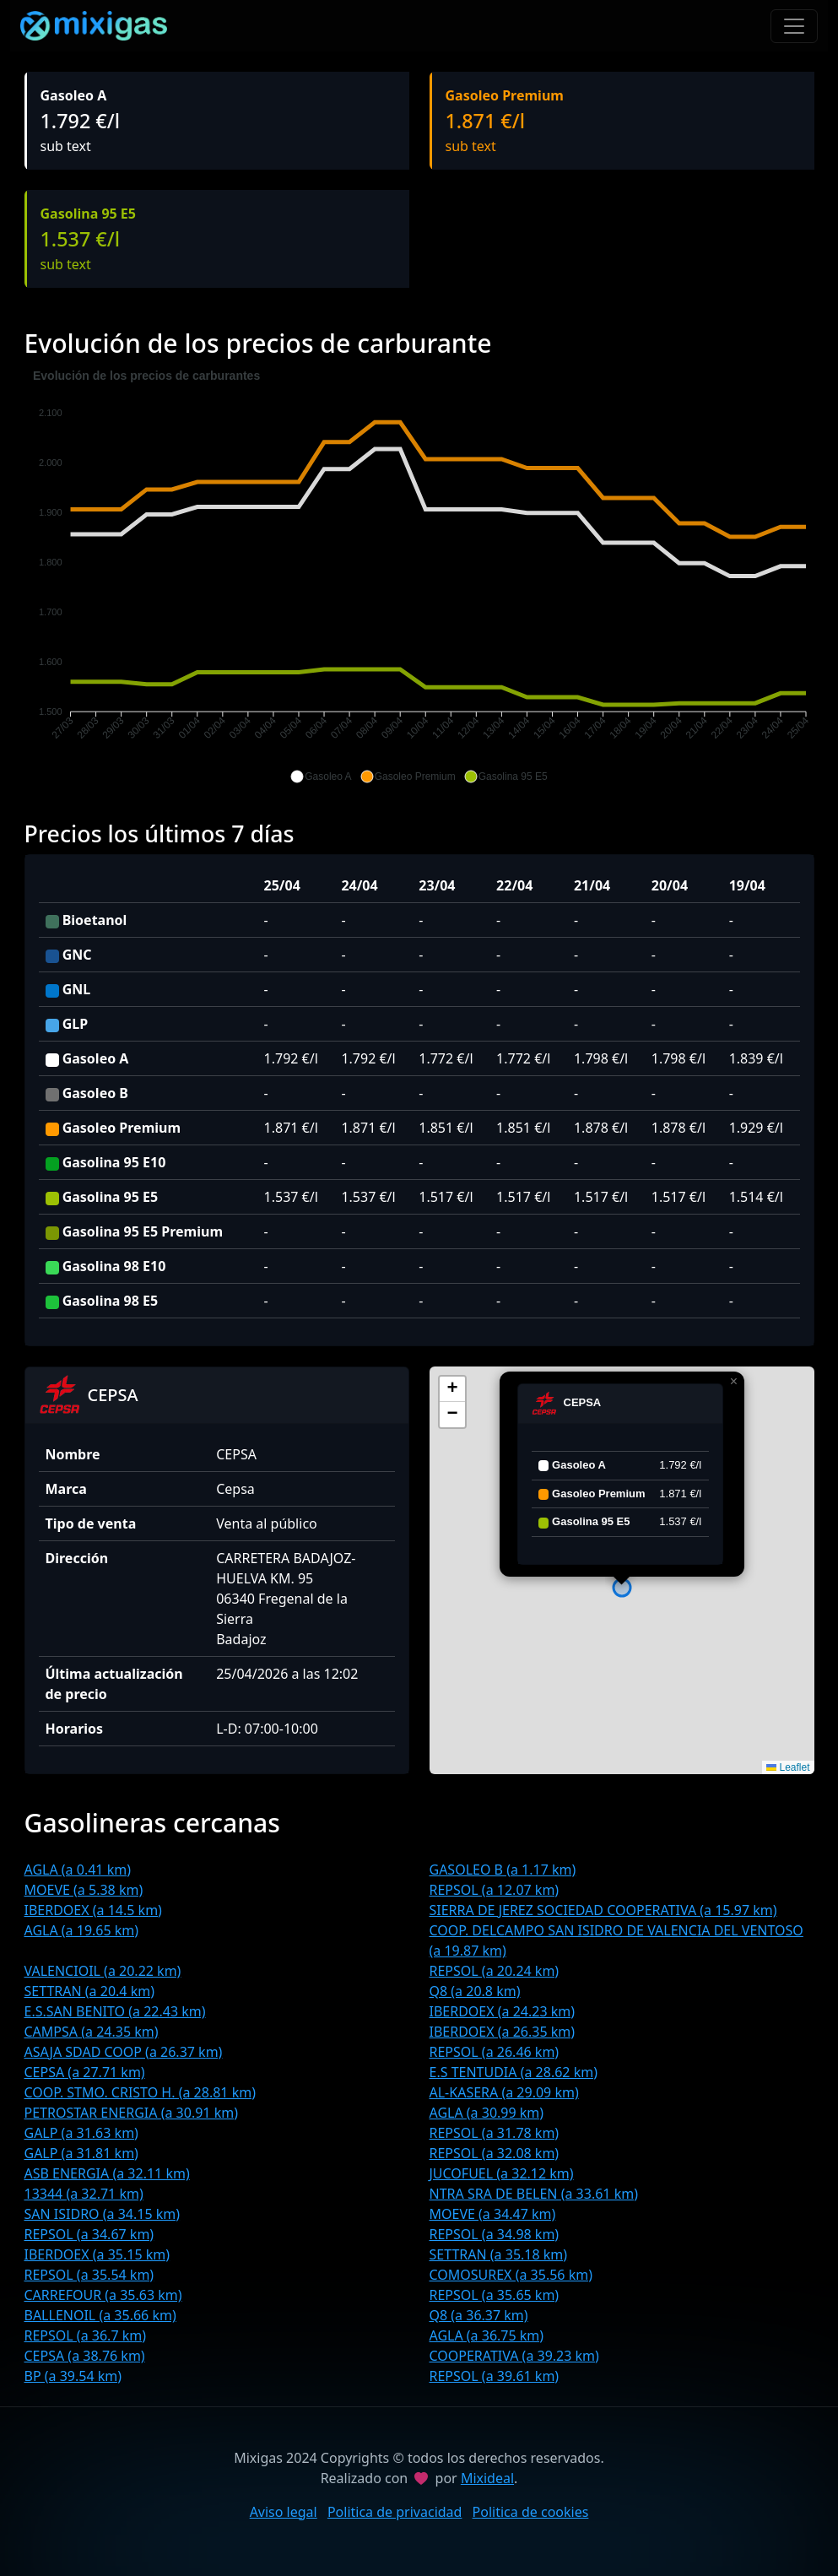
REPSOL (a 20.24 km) (495, 1971)
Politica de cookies (531, 2512)
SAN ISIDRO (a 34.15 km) (102, 2214)
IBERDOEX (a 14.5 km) (93, 1910)
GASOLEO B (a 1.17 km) (503, 1869)
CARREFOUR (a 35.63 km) (103, 2295)
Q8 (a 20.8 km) (475, 1991)
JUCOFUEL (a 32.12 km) (502, 2173)
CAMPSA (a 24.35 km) (91, 2031)
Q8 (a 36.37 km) (479, 2315)
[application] (419, 576)
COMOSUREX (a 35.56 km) (511, 2274)
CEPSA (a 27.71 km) (84, 2072)
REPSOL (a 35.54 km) (89, 2274)
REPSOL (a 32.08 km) (495, 2153)
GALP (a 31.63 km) (81, 2133)
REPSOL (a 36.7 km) (85, 2335)
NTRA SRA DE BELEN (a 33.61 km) (534, 2193)
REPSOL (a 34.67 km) (89, 2234)
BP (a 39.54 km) (73, 2376)
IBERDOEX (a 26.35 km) (503, 2031)
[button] (320, 776)
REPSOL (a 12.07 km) (495, 1890)
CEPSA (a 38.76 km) (84, 2355)
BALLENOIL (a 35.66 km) (100, 2315)
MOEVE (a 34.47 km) (493, 2214)
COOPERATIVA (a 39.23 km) (514, 2355)
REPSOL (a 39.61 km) (495, 2376)
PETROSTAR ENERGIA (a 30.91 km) (131, 2112)
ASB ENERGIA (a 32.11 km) (107, 2173)
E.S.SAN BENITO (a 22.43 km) (115, 2011)
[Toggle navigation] (794, 26)
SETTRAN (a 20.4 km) (89, 1991)
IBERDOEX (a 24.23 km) (503, 2011)
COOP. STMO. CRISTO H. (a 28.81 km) (140, 2092)
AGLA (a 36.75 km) (487, 2335)
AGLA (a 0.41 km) (77, 1869)
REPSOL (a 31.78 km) (495, 2133)
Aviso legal (283, 2512)
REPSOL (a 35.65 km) (495, 2295)
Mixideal (487, 2478)
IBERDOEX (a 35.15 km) (97, 2254)
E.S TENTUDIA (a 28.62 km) (513, 2072)
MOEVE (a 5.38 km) (83, 1890)
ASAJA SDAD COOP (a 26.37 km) (123, 2052)
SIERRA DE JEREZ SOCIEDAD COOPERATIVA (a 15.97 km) (603, 1910)
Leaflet (787, 1767)
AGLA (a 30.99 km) (487, 2112)
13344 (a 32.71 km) (83, 2193)
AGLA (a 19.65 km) (81, 1930)
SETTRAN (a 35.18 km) (499, 2254)
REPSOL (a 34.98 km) (495, 2234)
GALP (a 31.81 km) (81, 2153)
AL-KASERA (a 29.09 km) (504, 2092)
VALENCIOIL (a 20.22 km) (102, 1971)
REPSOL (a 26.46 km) (495, 2052)
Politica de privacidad (394, 2512)
